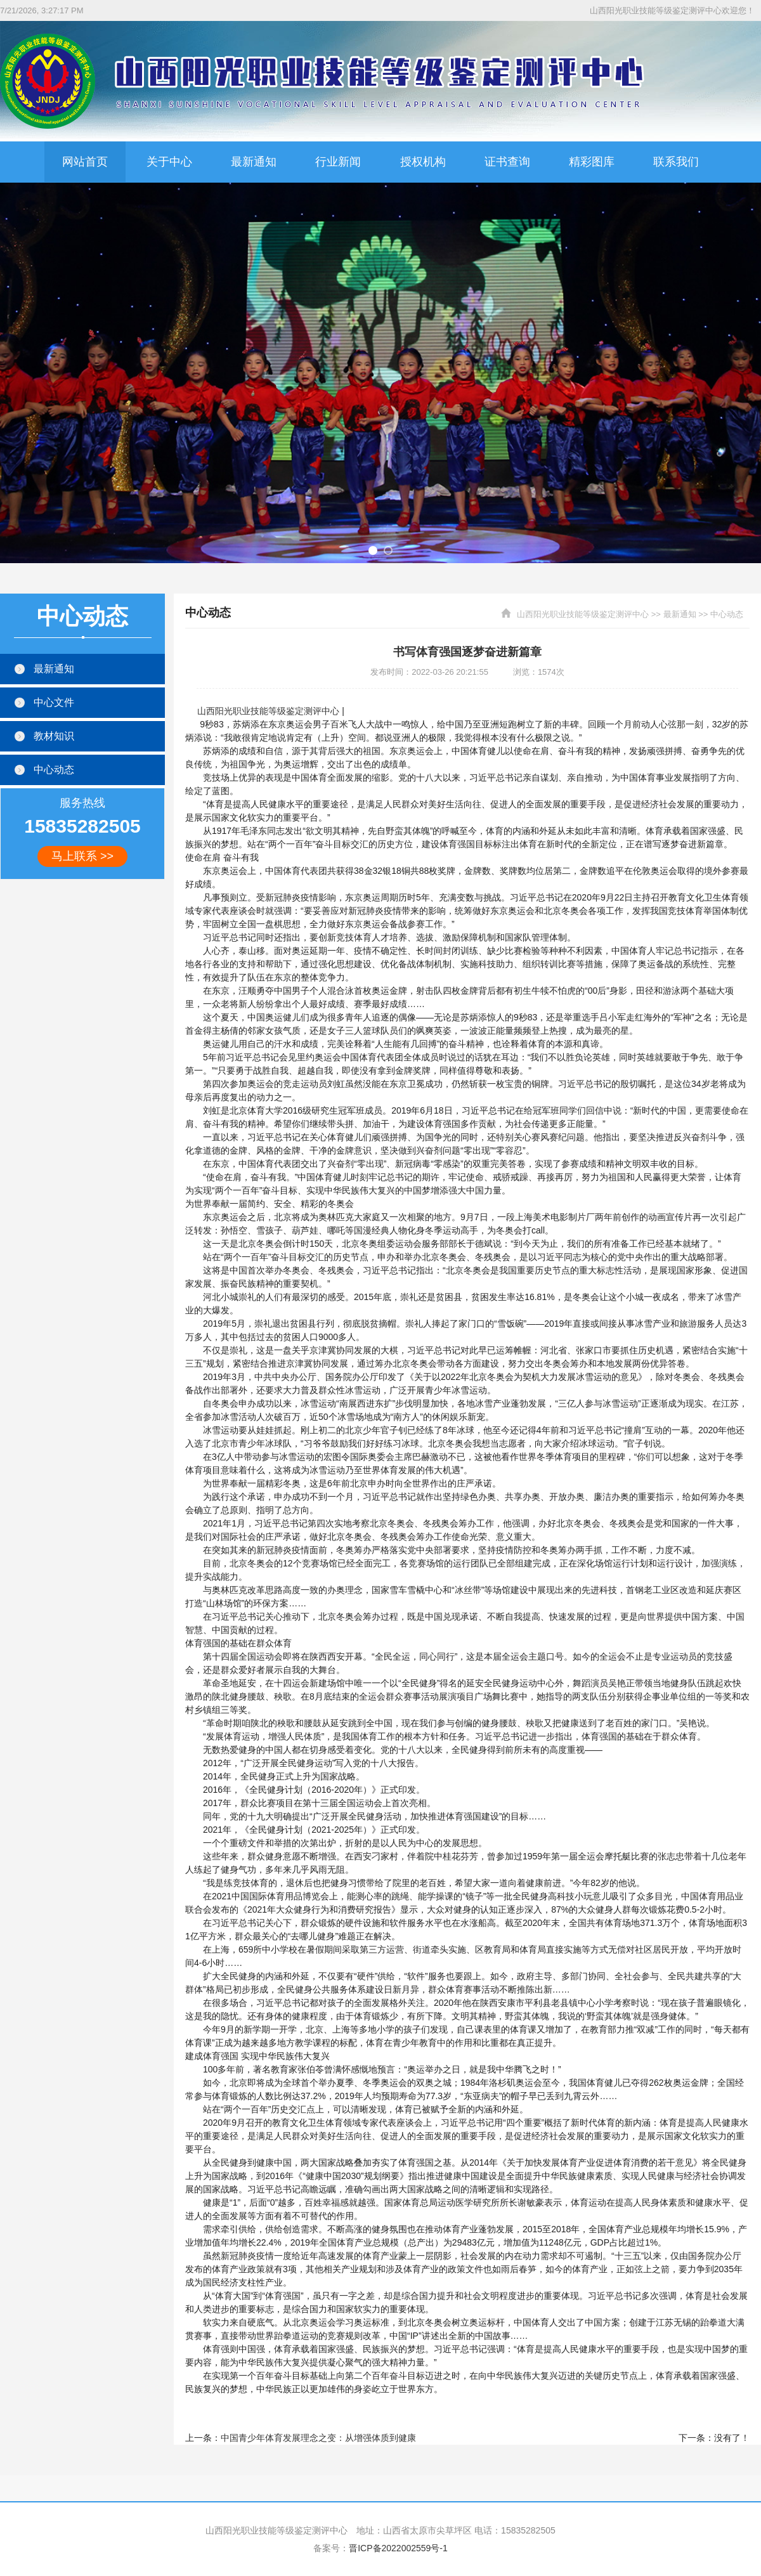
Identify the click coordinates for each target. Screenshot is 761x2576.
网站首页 (85, 161)
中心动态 (726, 614)
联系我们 (676, 161)
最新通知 (253, 161)
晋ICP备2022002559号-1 (398, 2548)
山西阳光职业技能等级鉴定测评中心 (583, 614)
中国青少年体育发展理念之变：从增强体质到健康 (318, 2438)
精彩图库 (592, 161)
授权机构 (423, 161)
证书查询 (507, 161)
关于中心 (169, 161)
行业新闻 (338, 161)
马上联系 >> (82, 856)
